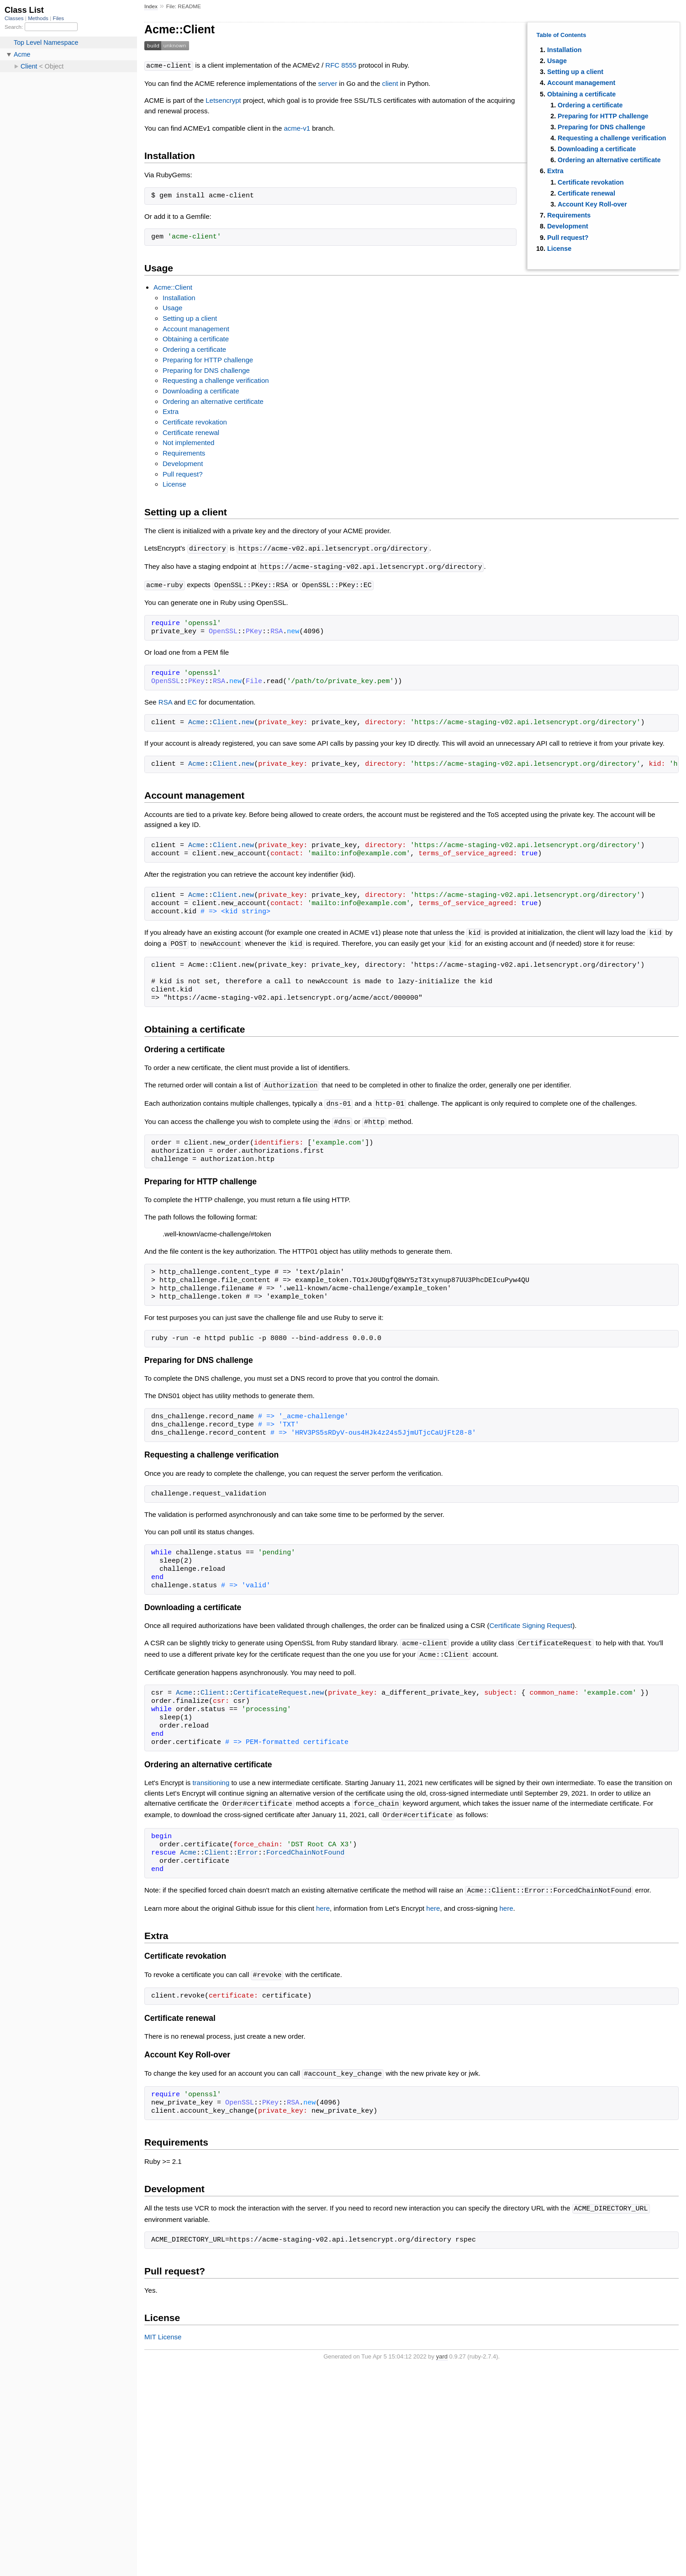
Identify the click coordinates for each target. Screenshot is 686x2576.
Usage (557, 60)
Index (151, 6)
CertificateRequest (270, 1688)
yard (442, 2348)
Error (247, 1847)
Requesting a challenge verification (612, 138)
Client (225, 721)
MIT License (162, 2329)
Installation (564, 49)
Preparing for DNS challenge (601, 127)
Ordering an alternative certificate (609, 160)
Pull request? (568, 237)
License (559, 248)
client (390, 83)
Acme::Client (172, 287)
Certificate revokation (591, 182)
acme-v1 (297, 128)
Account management (581, 82)
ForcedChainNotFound (305, 1847)
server (328, 83)
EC (192, 700)
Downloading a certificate (597, 149)
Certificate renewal (586, 193)
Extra (555, 171)
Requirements (569, 215)
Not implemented (188, 442)
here (323, 1902)
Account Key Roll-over (592, 204)
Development (567, 226)
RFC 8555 (340, 65)
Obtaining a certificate (581, 94)
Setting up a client (575, 71)
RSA (165, 700)
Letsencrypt (223, 100)
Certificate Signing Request (530, 1621)
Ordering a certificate (590, 105)
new (248, 721)
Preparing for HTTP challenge (603, 116)
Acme (196, 721)
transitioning (210, 1777)
